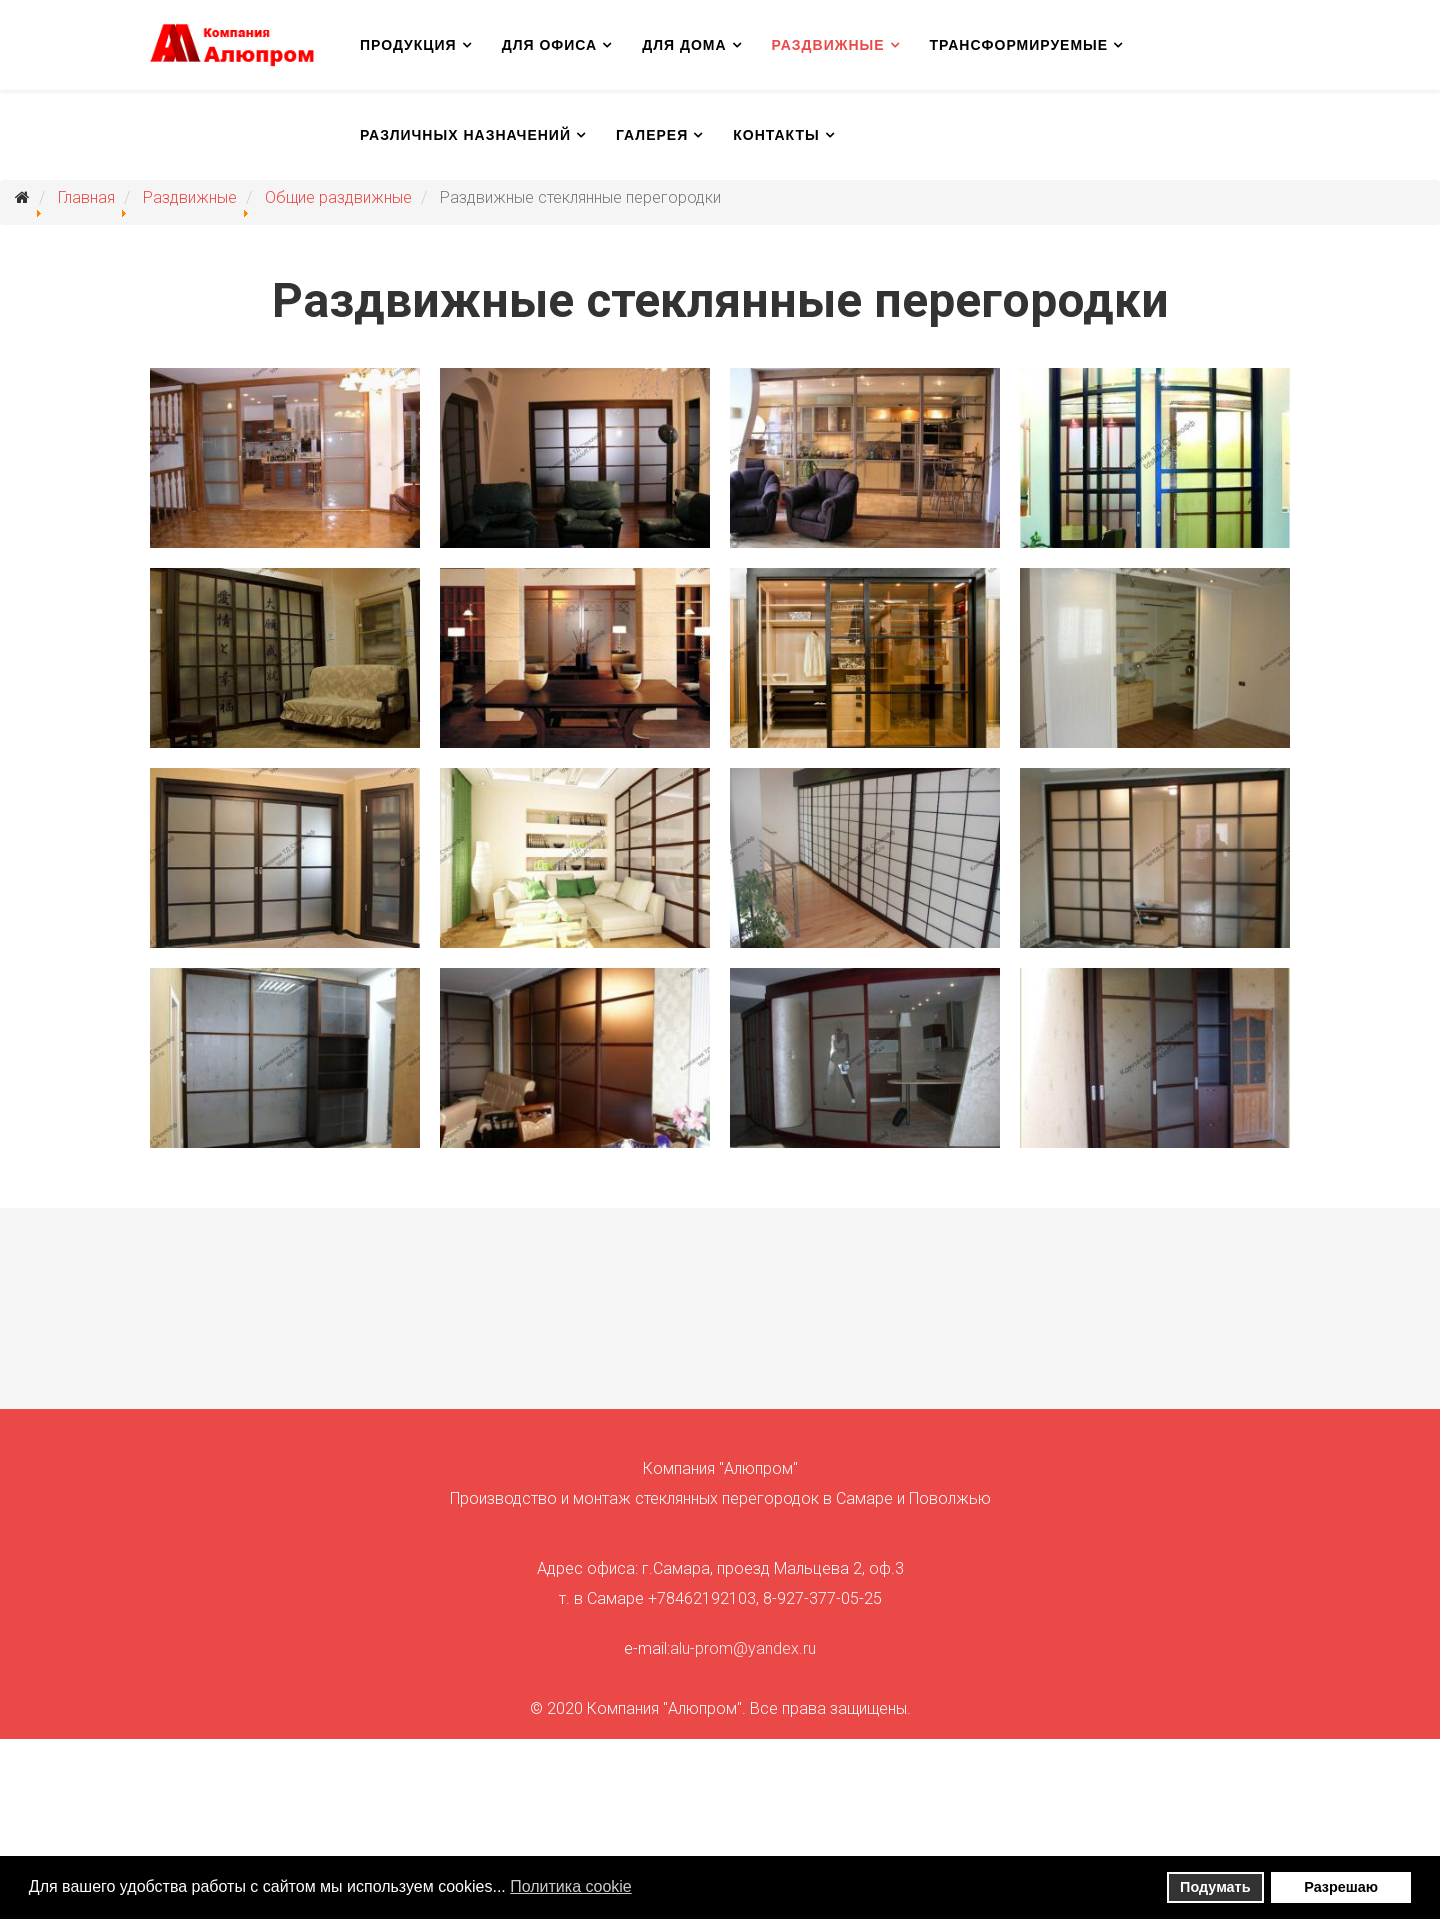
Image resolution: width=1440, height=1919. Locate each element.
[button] (644, 1889)
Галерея (652, 135)
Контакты (776, 135)
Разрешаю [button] (1341, 1887)
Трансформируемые (1019, 45)
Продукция (408, 45)
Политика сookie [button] (571, 1886)
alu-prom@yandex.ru (743, 1648)
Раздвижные (828, 45)
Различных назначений (465, 135)
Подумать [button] (1215, 1887)
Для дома (684, 45)
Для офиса (550, 45)
